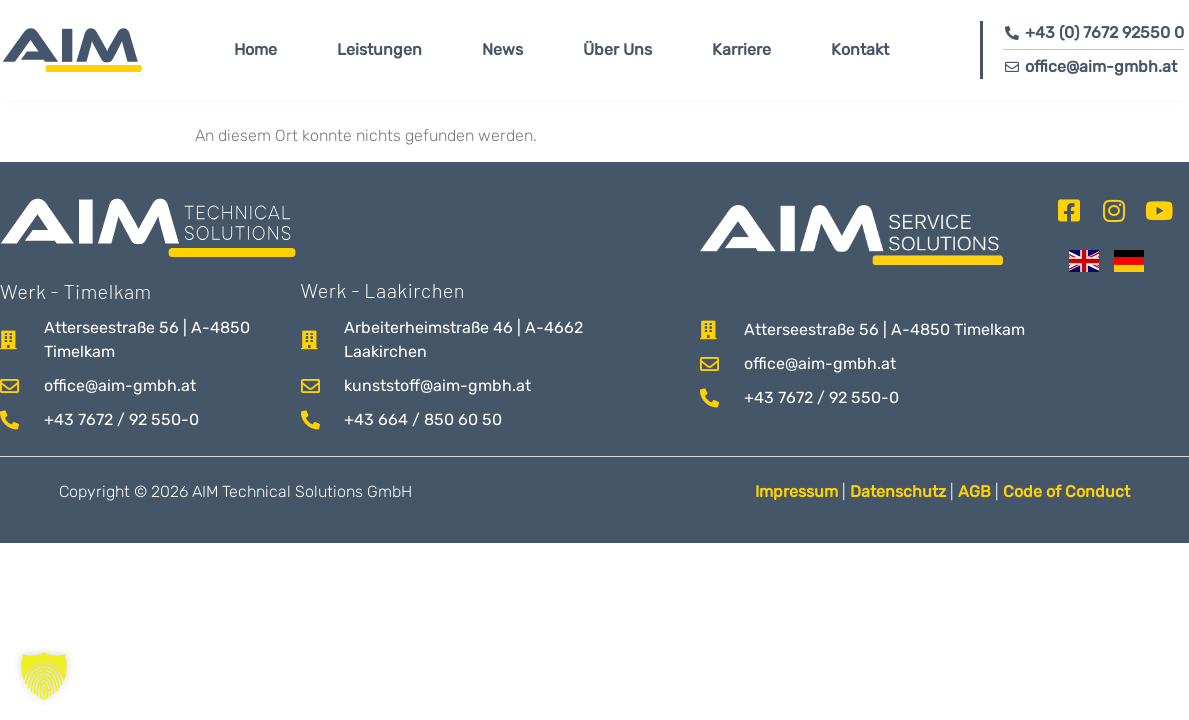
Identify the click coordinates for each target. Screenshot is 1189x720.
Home (255, 49)
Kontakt (860, 49)
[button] (44, 676)
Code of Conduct (1066, 491)
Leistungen (379, 49)
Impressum (796, 491)
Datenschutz (898, 491)
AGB (976, 491)
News (502, 49)
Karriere (741, 49)
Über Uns (617, 49)
